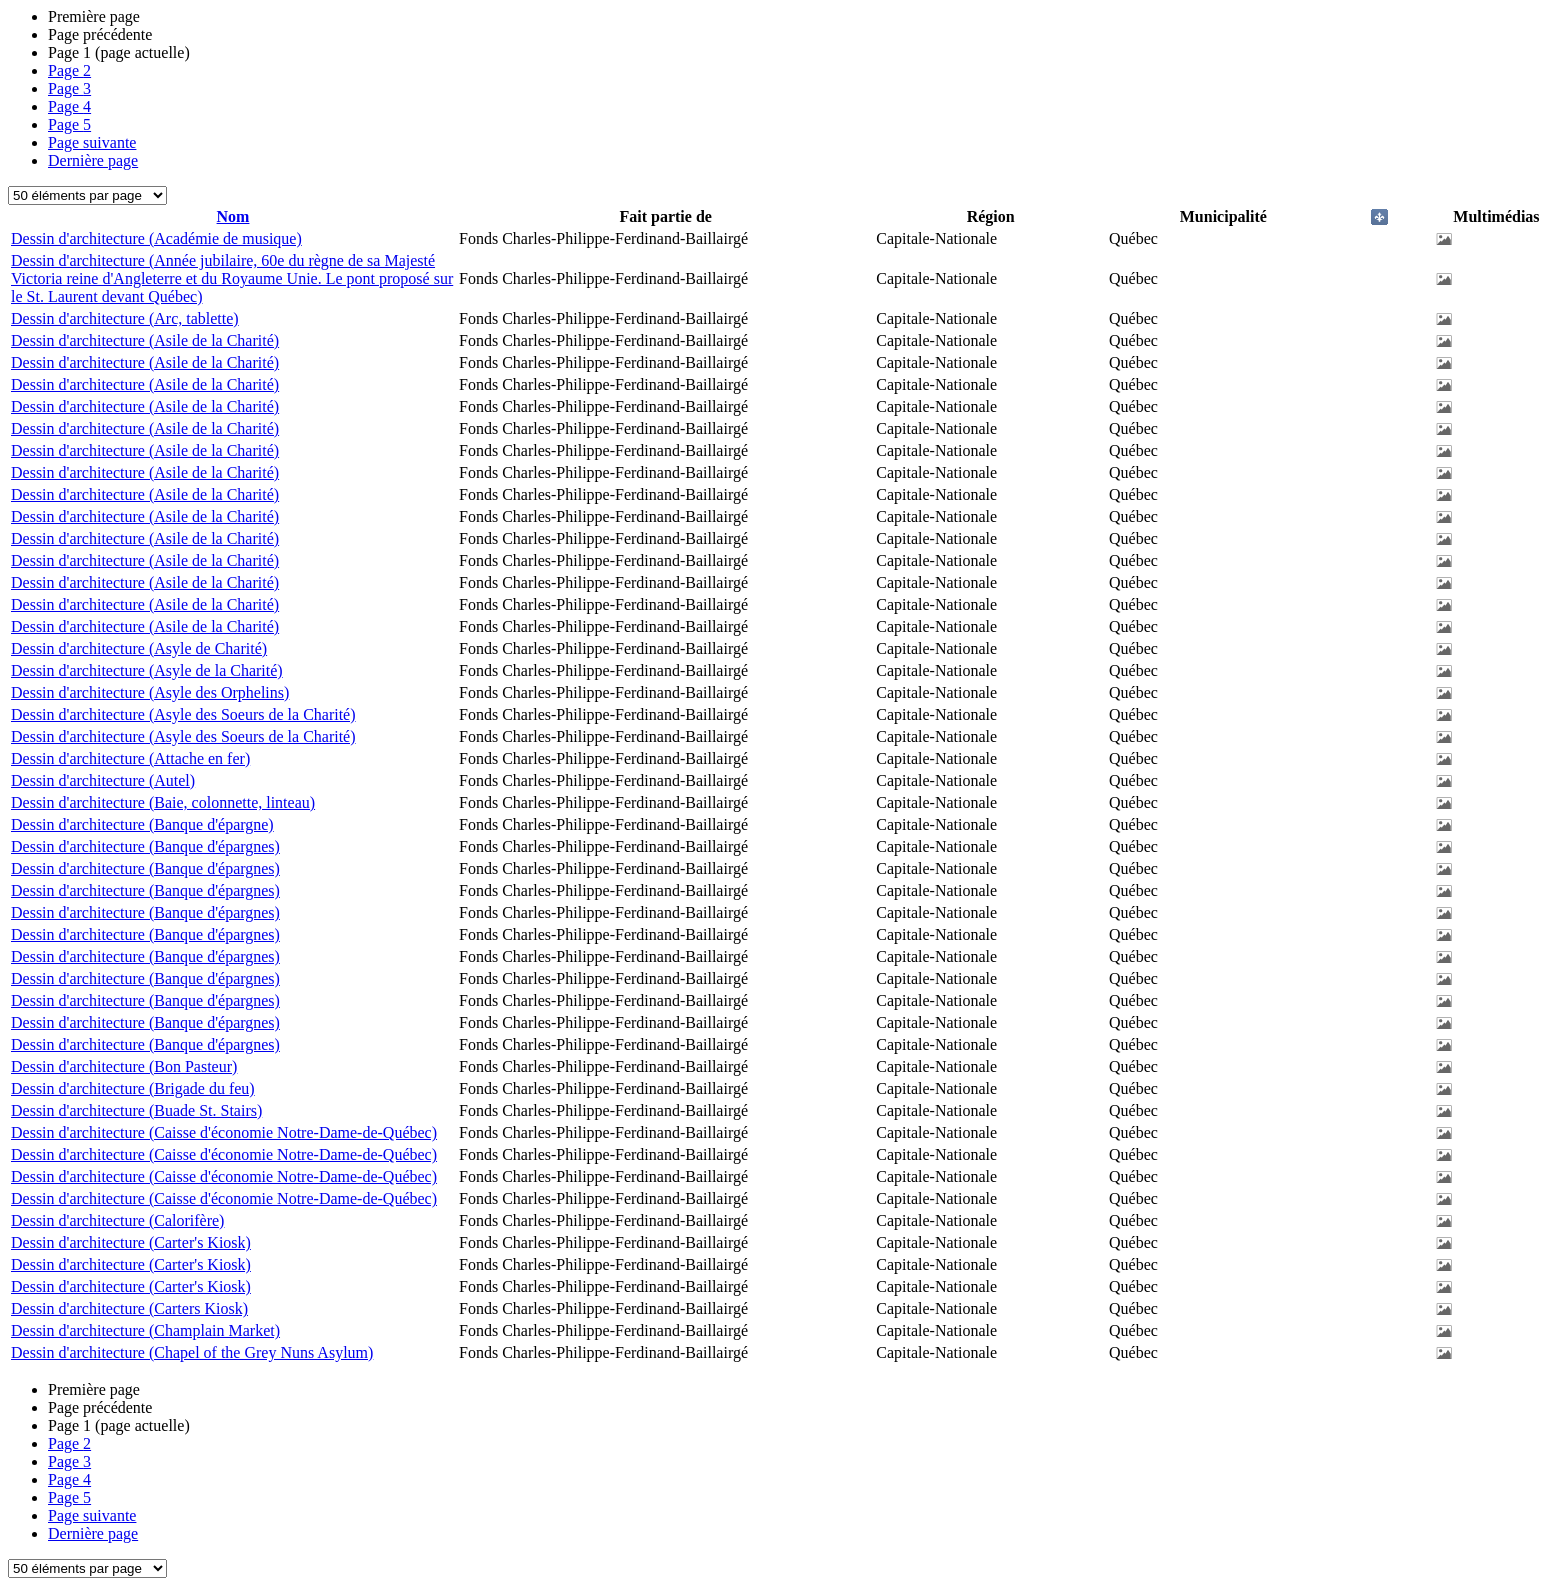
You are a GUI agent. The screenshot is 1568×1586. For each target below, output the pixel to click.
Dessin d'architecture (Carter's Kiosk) (131, 1242)
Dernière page (93, 160)
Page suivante (92, 142)
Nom (233, 216)
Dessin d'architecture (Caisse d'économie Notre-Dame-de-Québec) (224, 1132)
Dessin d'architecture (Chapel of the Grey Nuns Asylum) (192, 1352)
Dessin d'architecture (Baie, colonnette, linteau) (163, 802)
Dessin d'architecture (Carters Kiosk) (129, 1308)
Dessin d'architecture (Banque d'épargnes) (145, 846)
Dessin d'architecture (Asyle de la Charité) (147, 670)
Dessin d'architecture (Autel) (103, 780)
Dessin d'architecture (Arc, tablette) (125, 318)
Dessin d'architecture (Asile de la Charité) (145, 340)
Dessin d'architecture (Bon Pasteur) (124, 1066)
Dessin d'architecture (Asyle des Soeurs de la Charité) (183, 714)
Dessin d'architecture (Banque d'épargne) (142, 824)
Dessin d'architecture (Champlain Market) (145, 1330)
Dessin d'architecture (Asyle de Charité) (139, 648)
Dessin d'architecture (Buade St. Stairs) (136, 1110)
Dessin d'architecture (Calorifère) (117, 1220)
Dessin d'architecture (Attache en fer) (130, 758)
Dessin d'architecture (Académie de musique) (156, 238)
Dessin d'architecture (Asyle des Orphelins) (150, 692)
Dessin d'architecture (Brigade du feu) (133, 1088)
